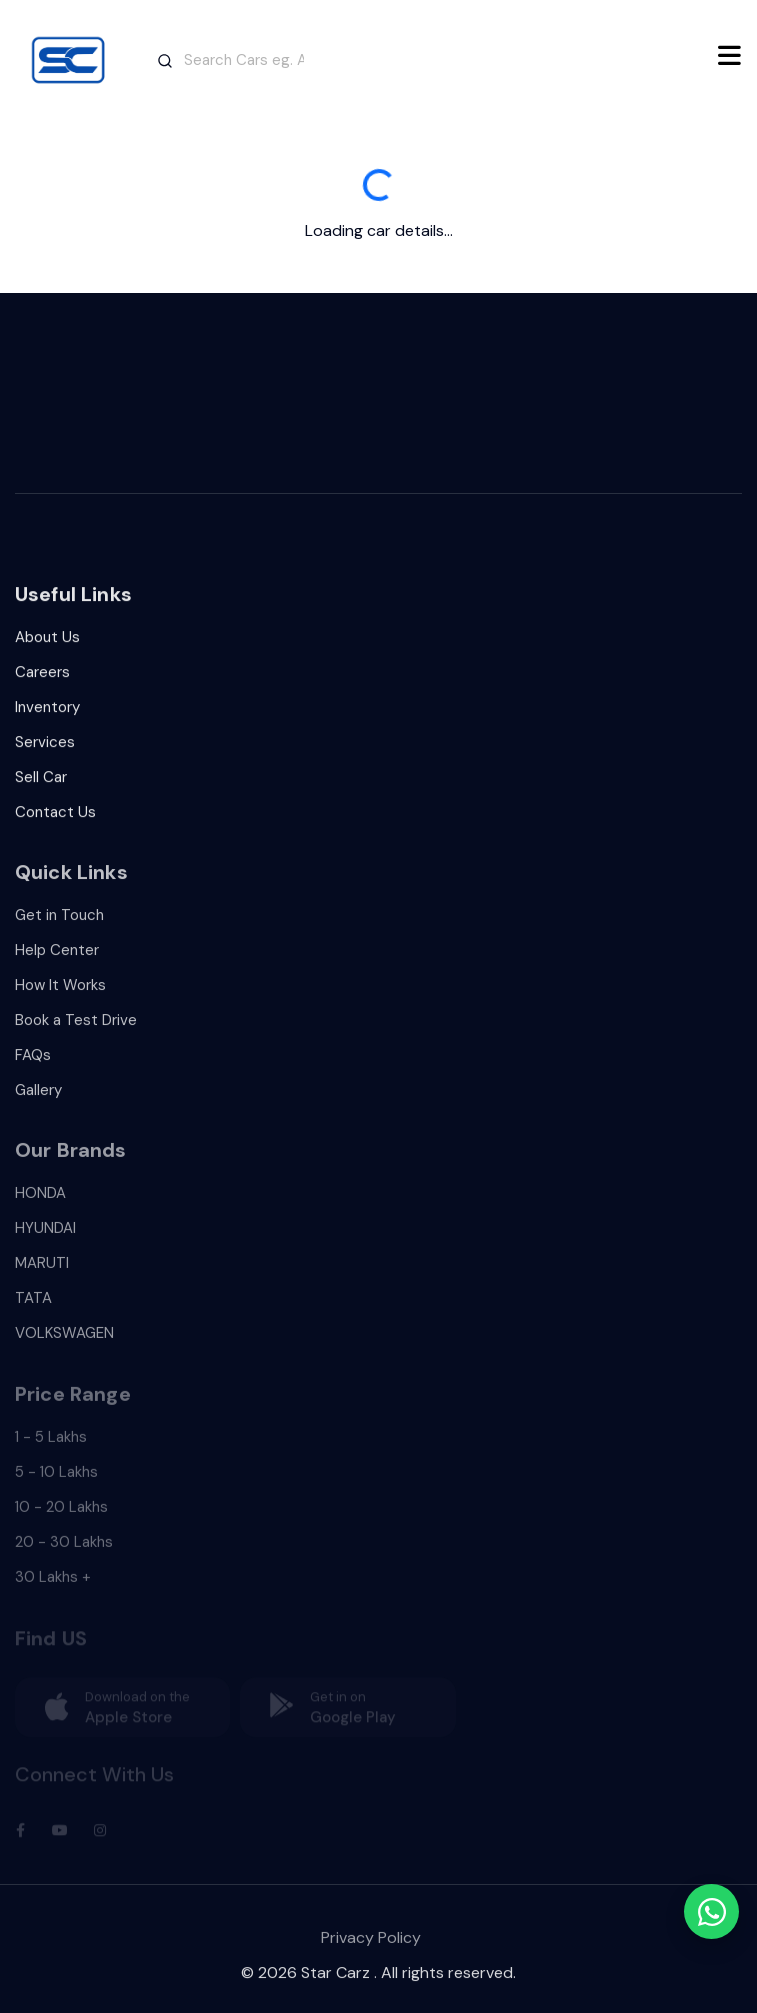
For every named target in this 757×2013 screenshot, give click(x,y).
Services (45, 747)
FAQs (33, 1063)
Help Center (57, 958)
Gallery (38, 1098)
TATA (33, 1307)
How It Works (60, 993)
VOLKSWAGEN (64, 1342)
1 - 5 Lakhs (51, 1445)
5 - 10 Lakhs (56, 1480)
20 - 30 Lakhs (64, 1550)
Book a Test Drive (76, 1028)
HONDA (40, 1202)
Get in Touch (59, 923)
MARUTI (42, 1272)
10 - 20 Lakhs (61, 1515)
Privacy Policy (371, 1946)
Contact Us (55, 817)
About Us (47, 642)
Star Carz (335, 1978)
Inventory (47, 712)
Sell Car (41, 782)
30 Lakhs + (53, 1585)
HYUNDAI (45, 1237)
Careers (42, 677)
